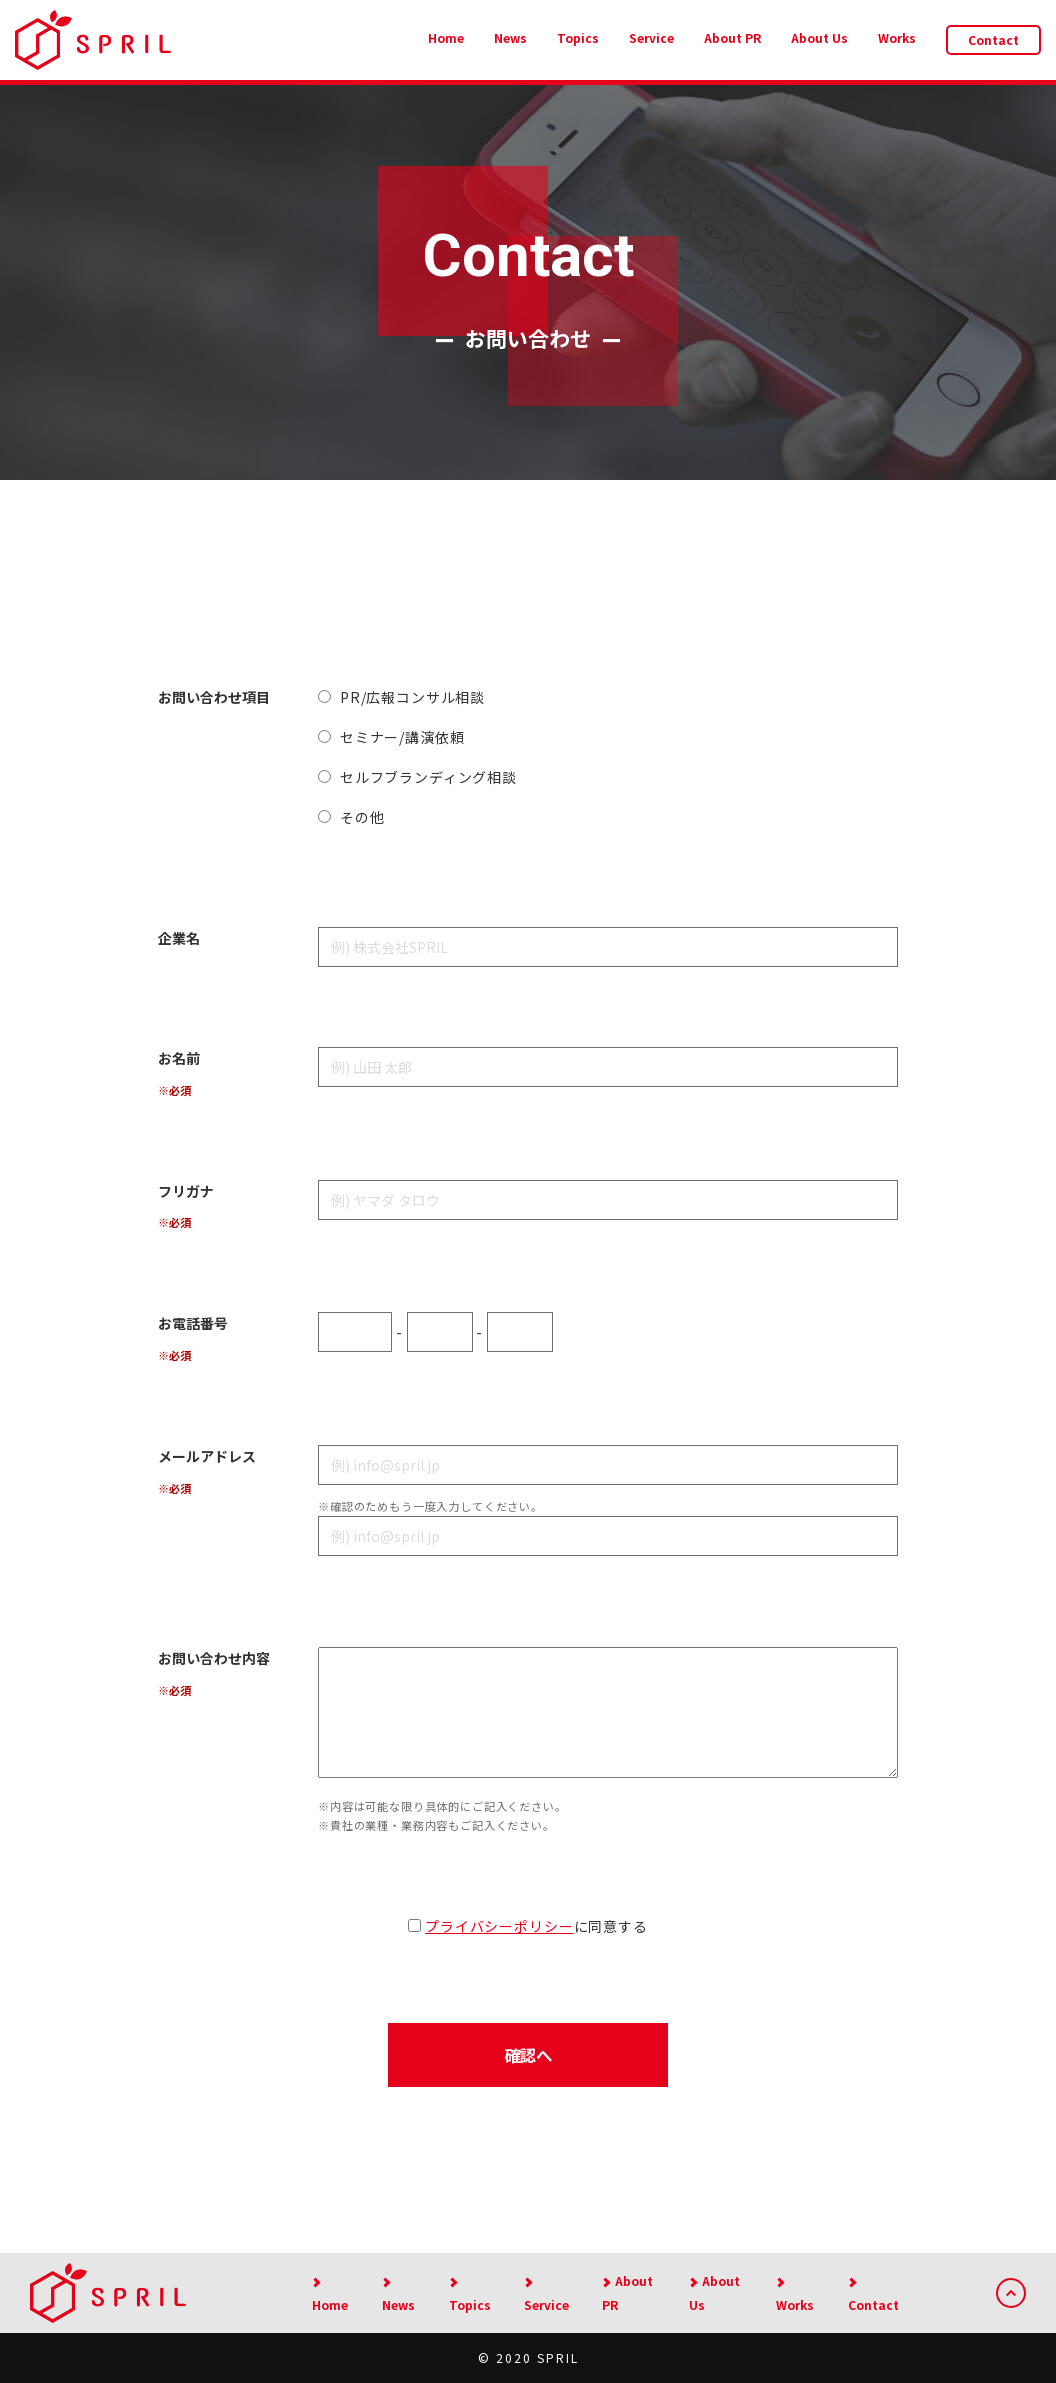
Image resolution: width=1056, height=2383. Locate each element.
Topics (578, 37)
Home (446, 37)
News (510, 37)
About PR (732, 37)
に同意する (527, 1926)
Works (897, 37)
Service (651, 37)
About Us (819, 37)
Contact (993, 39)
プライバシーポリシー (499, 1926)
